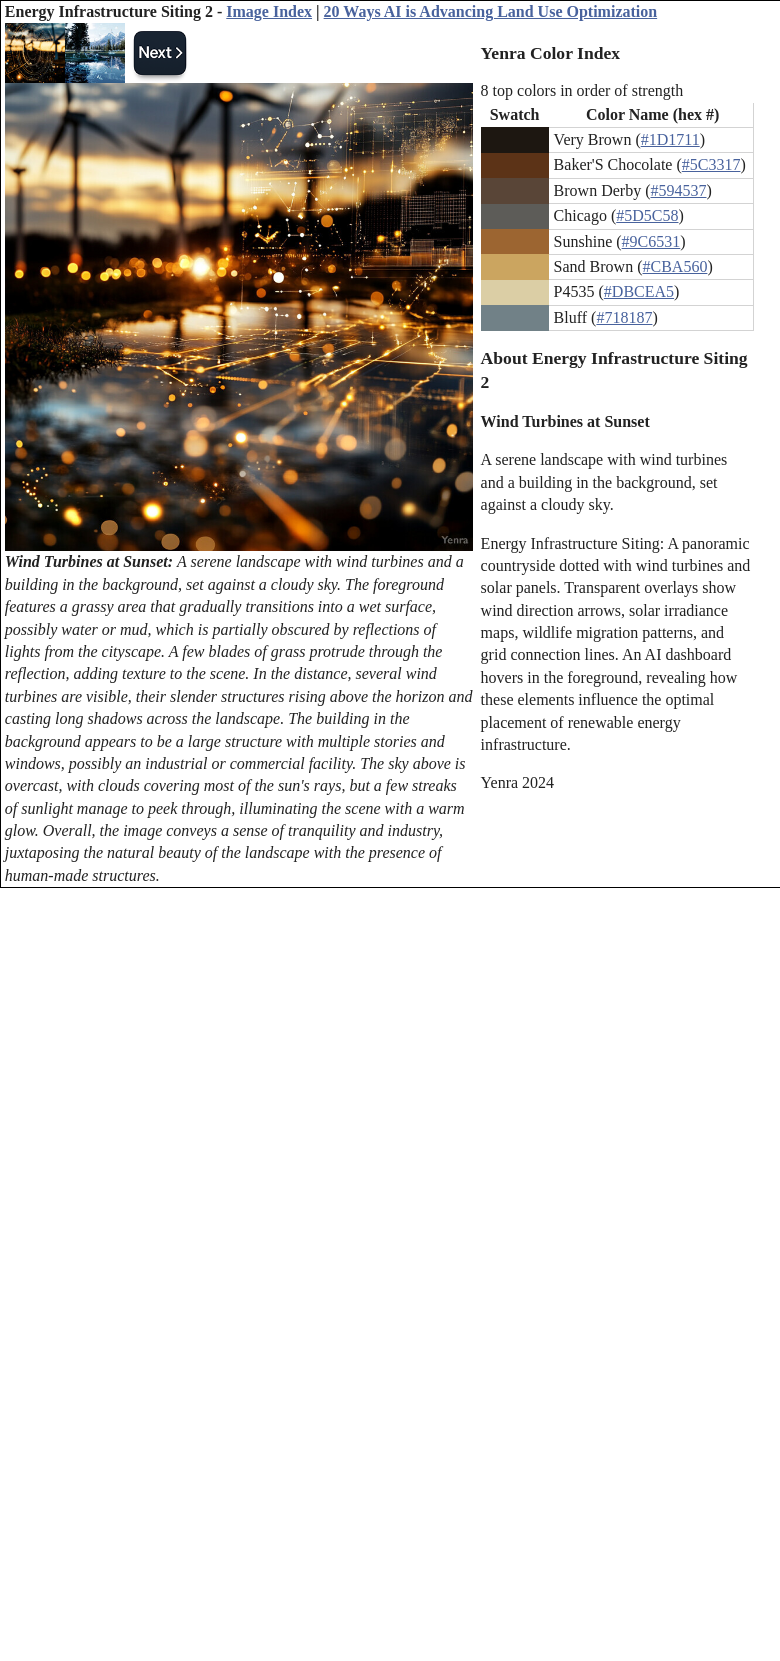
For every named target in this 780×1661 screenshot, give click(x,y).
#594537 (678, 190)
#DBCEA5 (639, 291)
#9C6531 (651, 241)
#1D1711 (670, 139)
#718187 (624, 317)
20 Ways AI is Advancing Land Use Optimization (491, 11)
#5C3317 (711, 164)
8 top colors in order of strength (582, 90)
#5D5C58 (647, 215)
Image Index (269, 11)
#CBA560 (675, 266)
